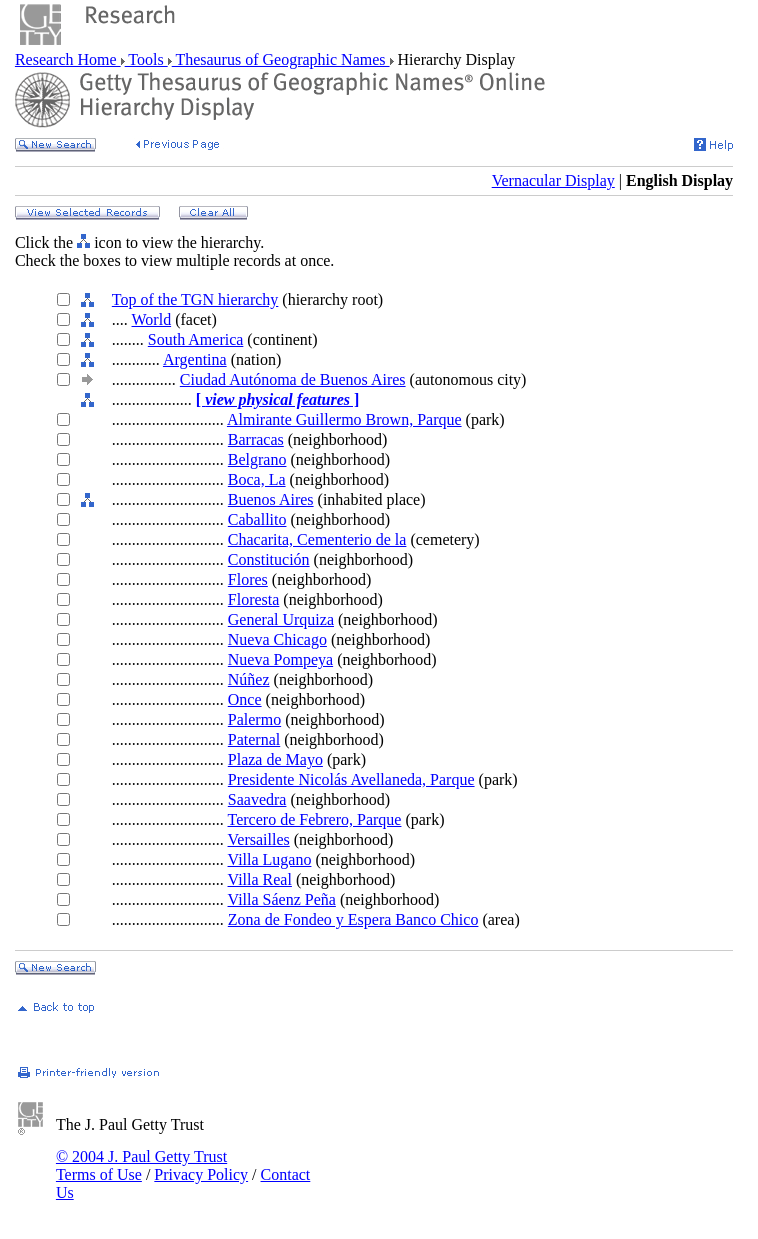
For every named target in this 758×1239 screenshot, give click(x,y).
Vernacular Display (553, 180)
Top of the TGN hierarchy (195, 299)
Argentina (195, 359)
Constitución (269, 559)
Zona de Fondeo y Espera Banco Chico (353, 919)
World (152, 319)
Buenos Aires (271, 499)
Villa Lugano (270, 859)
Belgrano (257, 459)
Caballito (257, 519)
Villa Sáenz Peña (282, 899)
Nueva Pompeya (280, 659)
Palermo (254, 719)
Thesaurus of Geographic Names (281, 59)
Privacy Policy (201, 1174)
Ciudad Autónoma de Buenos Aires (293, 379)
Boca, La (257, 479)
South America (196, 339)
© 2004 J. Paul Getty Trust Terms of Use (141, 1165)
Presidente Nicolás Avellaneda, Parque (351, 779)
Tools (146, 59)
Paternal (254, 739)
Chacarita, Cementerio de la (317, 539)
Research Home (68, 59)
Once (245, 699)
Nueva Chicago (277, 639)
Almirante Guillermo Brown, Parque (344, 419)
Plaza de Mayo (275, 759)
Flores (248, 579)
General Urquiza (281, 619)
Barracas (256, 439)
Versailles (259, 839)
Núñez (249, 679)
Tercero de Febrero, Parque (315, 819)
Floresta (254, 599)
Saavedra (257, 799)
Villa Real (260, 879)
